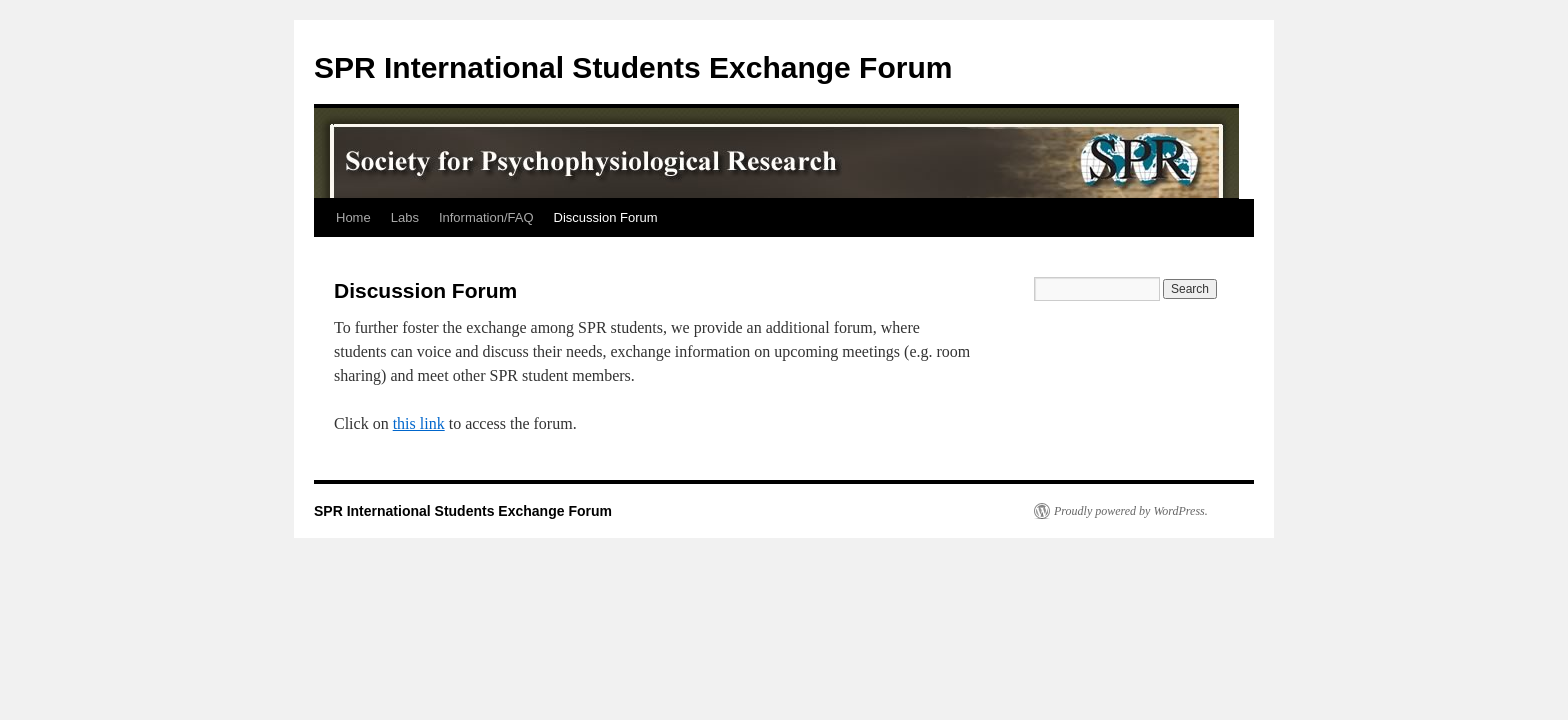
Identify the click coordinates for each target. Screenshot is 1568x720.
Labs (405, 217)
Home (353, 217)
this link (419, 423)
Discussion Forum (606, 217)
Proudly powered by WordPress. (1131, 511)
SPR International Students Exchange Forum (633, 67)
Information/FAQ (486, 217)
